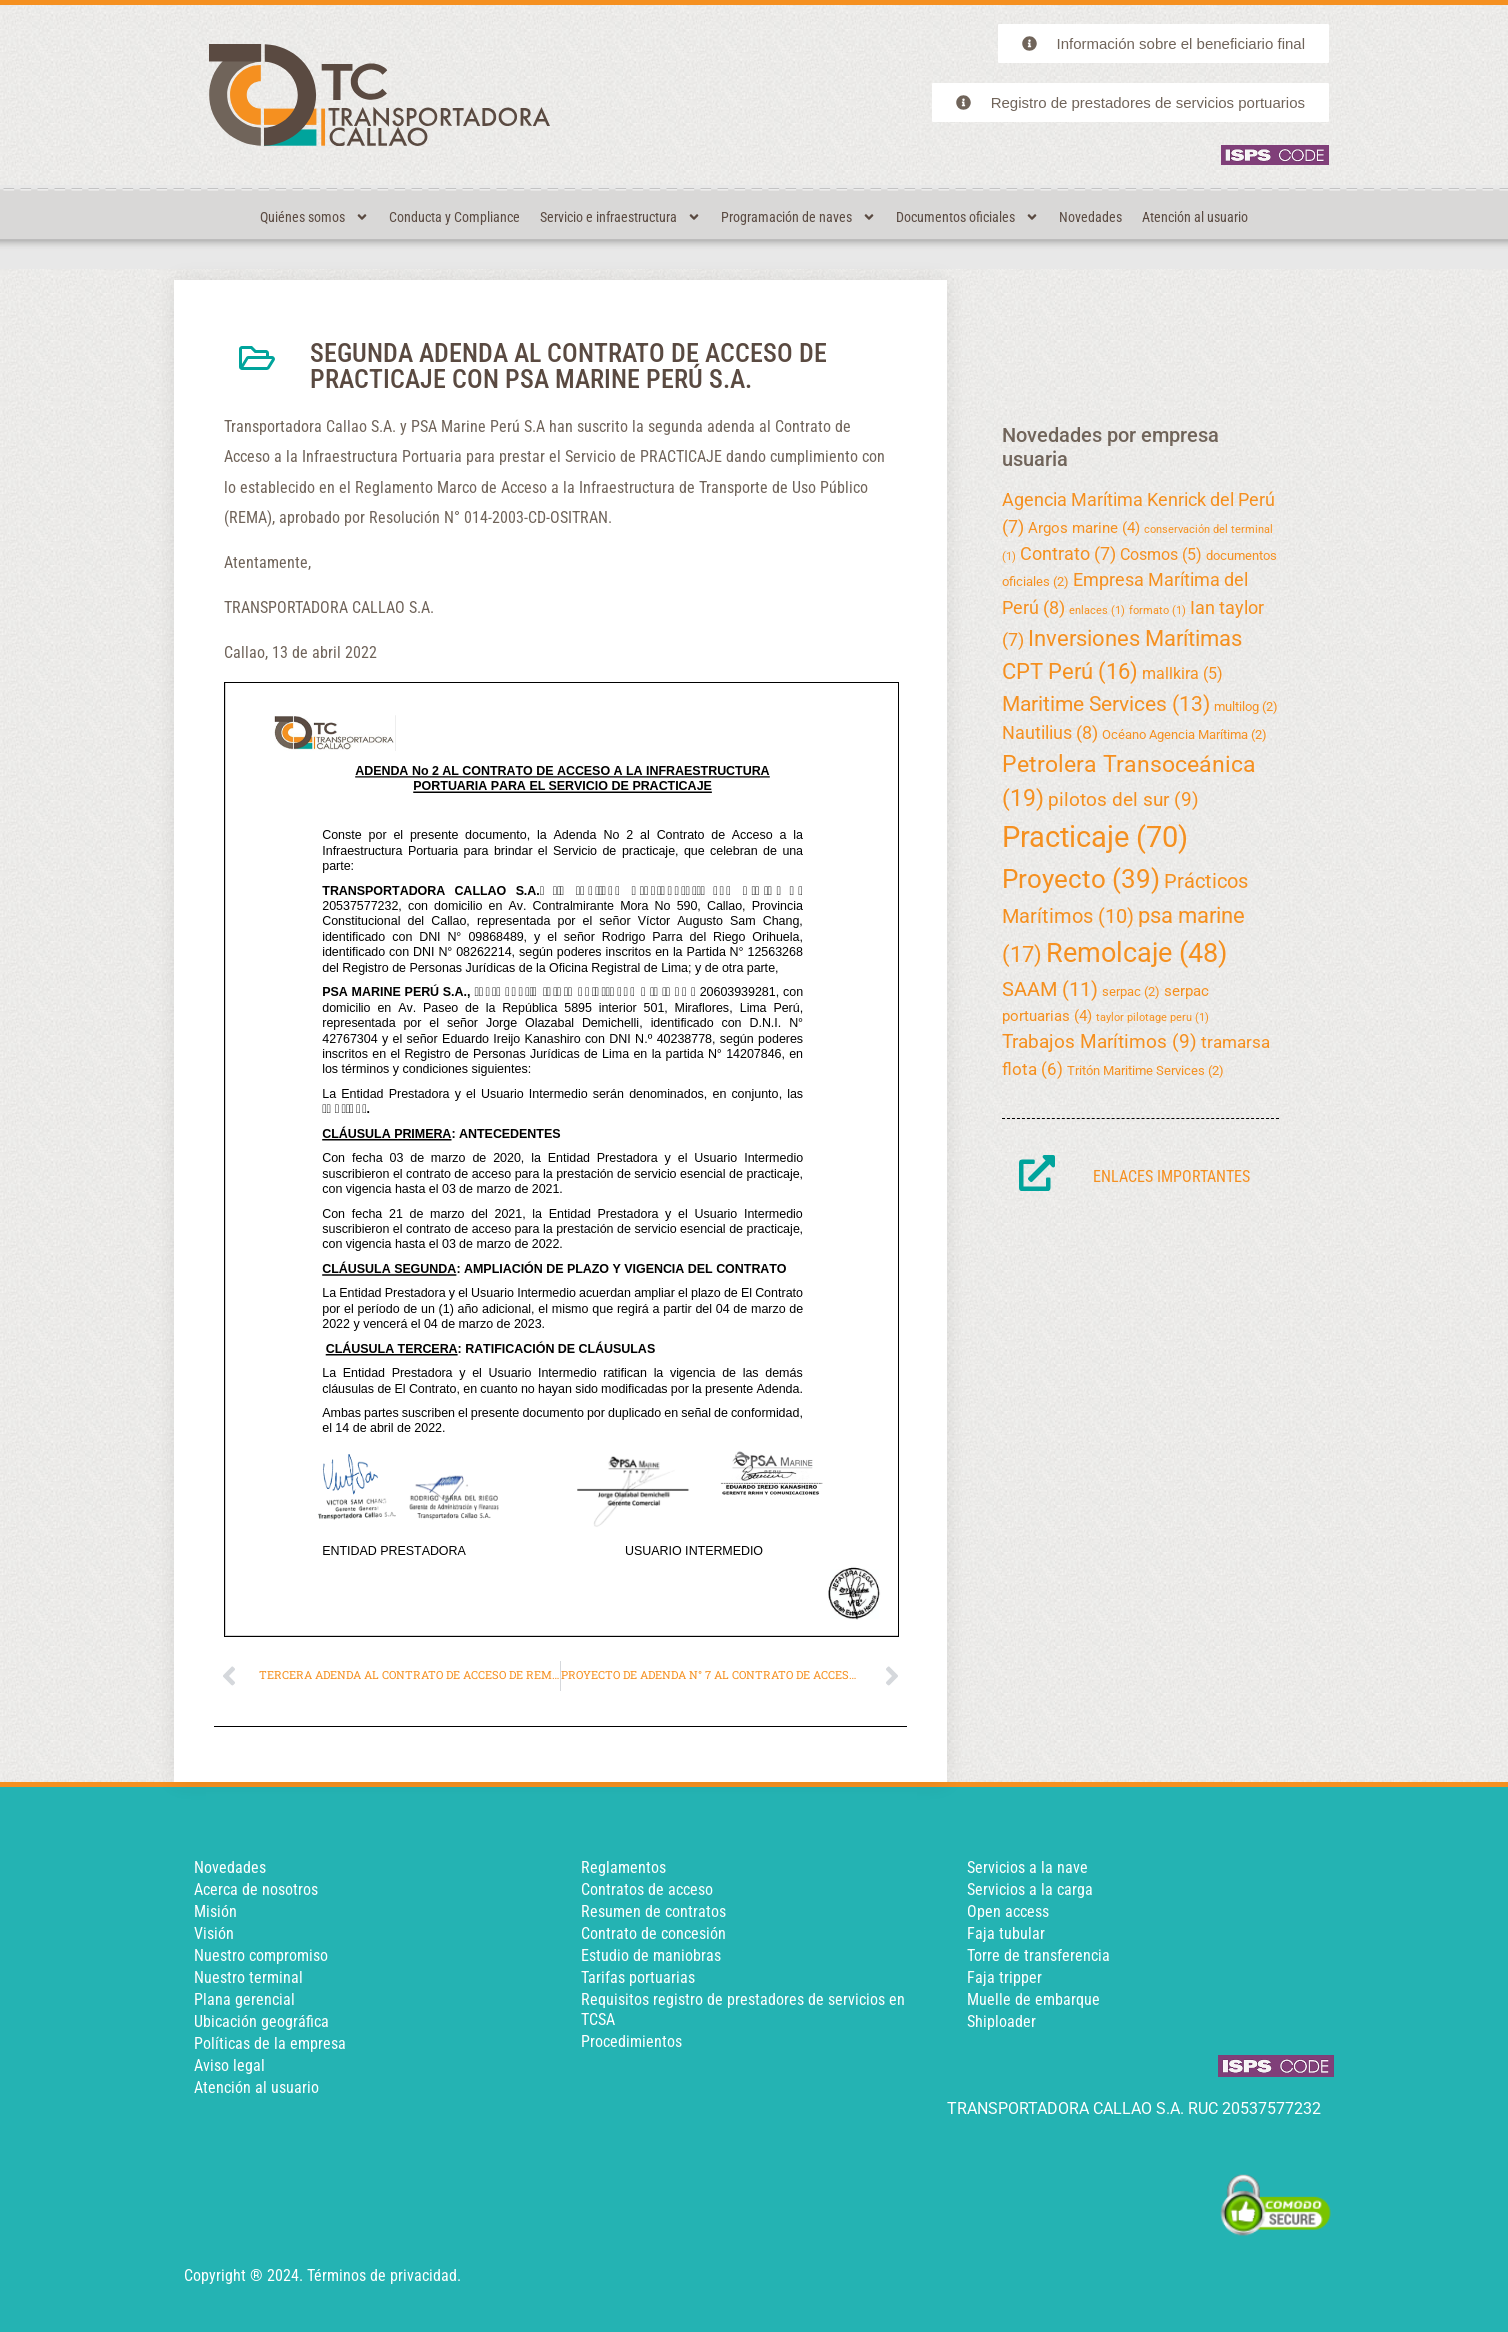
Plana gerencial (244, 1999)
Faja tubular (1006, 1933)
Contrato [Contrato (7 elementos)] (1068, 553)
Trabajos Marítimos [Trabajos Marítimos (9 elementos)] (1099, 1041)
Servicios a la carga (1030, 1889)
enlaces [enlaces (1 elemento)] (1097, 610)
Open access (1008, 1911)
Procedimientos (631, 2041)
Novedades (1090, 217)
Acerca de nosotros (256, 1889)
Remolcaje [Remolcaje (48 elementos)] (1136, 953)
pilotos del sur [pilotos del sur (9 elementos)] (1123, 799)
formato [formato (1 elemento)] (1157, 610)
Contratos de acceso (647, 1889)
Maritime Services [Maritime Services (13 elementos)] (1106, 704)
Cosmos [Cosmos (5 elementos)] (1161, 554)
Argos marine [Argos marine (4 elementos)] (1084, 528)
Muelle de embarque (1033, 1999)
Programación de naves (798, 217)
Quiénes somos (314, 217)
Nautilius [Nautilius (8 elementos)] (1050, 733)
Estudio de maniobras (651, 1955)
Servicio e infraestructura (620, 217)
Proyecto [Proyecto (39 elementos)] (1081, 879)
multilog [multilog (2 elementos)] (1246, 706)
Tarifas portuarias (638, 1977)
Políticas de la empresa (270, 2043)
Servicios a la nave (1027, 1867)
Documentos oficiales (967, 217)
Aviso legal (229, 2065)
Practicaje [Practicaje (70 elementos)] (1095, 837)
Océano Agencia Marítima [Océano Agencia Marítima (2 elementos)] (1184, 734)
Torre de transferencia (1038, 1955)
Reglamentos (623, 1867)
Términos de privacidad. (384, 2275)
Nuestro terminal (248, 1977)
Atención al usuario (1195, 217)
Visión (214, 1933)
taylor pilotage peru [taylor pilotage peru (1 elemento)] (1152, 1017)
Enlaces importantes (1171, 1176)
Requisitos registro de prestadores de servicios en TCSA (743, 2009)
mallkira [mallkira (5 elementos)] (1182, 673)
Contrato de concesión (653, 1933)
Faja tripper (1004, 1977)
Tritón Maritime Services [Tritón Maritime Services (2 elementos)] (1145, 1070)
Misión (215, 1911)
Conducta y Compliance (454, 217)
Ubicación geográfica (261, 2021)
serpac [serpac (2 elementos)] (1131, 991)
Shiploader (1001, 2021)
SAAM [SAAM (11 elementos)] (1050, 989)
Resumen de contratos (653, 1911)
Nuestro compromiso (261, 1955)
